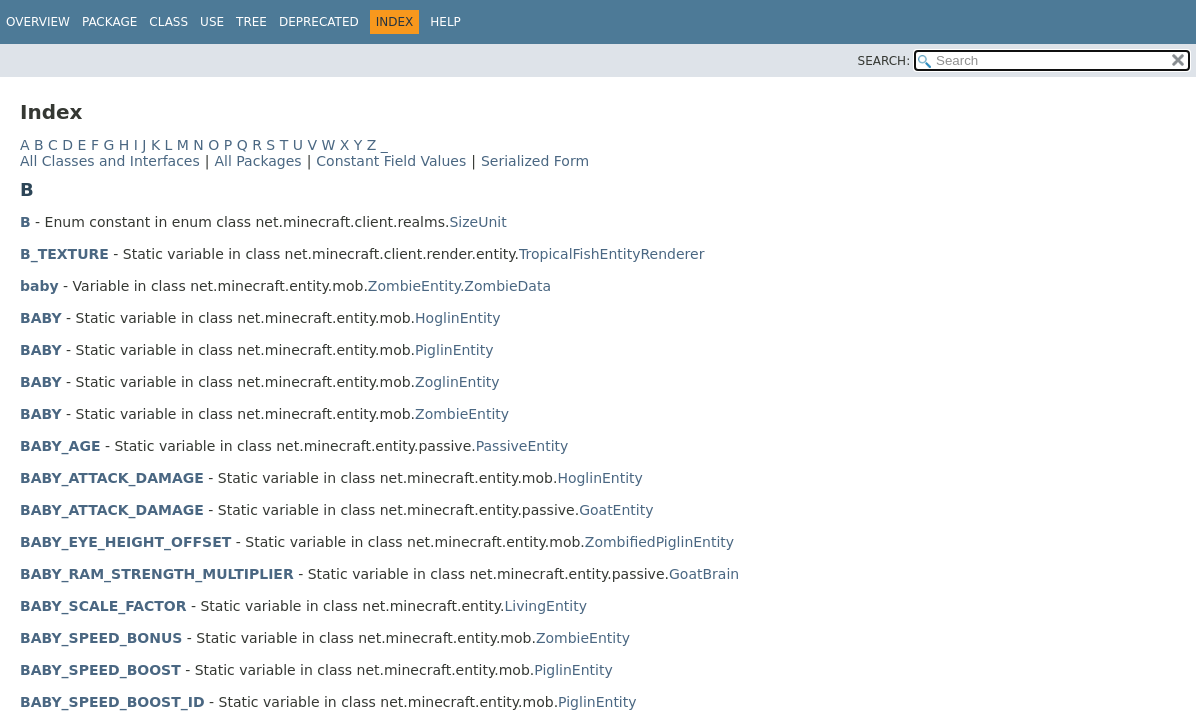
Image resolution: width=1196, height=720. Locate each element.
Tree (251, 22)
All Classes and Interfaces (110, 161)
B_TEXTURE (64, 254)
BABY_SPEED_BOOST (100, 670)
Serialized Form (535, 161)
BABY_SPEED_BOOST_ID (112, 702)
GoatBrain (704, 574)
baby (39, 286)
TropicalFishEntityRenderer (611, 254)
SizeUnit (477, 222)
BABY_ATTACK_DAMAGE (112, 478)
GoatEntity (616, 510)
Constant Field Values (391, 161)
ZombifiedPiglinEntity (659, 542)
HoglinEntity (458, 318)
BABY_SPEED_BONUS (101, 638)
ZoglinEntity (457, 382)
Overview (38, 22)
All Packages (257, 161)
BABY (41, 318)
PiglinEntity (454, 350)
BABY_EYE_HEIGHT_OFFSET (125, 542)
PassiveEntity (522, 446)
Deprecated (319, 22)
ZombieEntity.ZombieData (459, 286)
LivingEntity (546, 606)
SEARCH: (884, 61)
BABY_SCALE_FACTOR (103, 606)
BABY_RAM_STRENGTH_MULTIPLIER (157, 574)
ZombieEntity (462, 414)
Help (445, 22)
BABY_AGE (60, 446)
